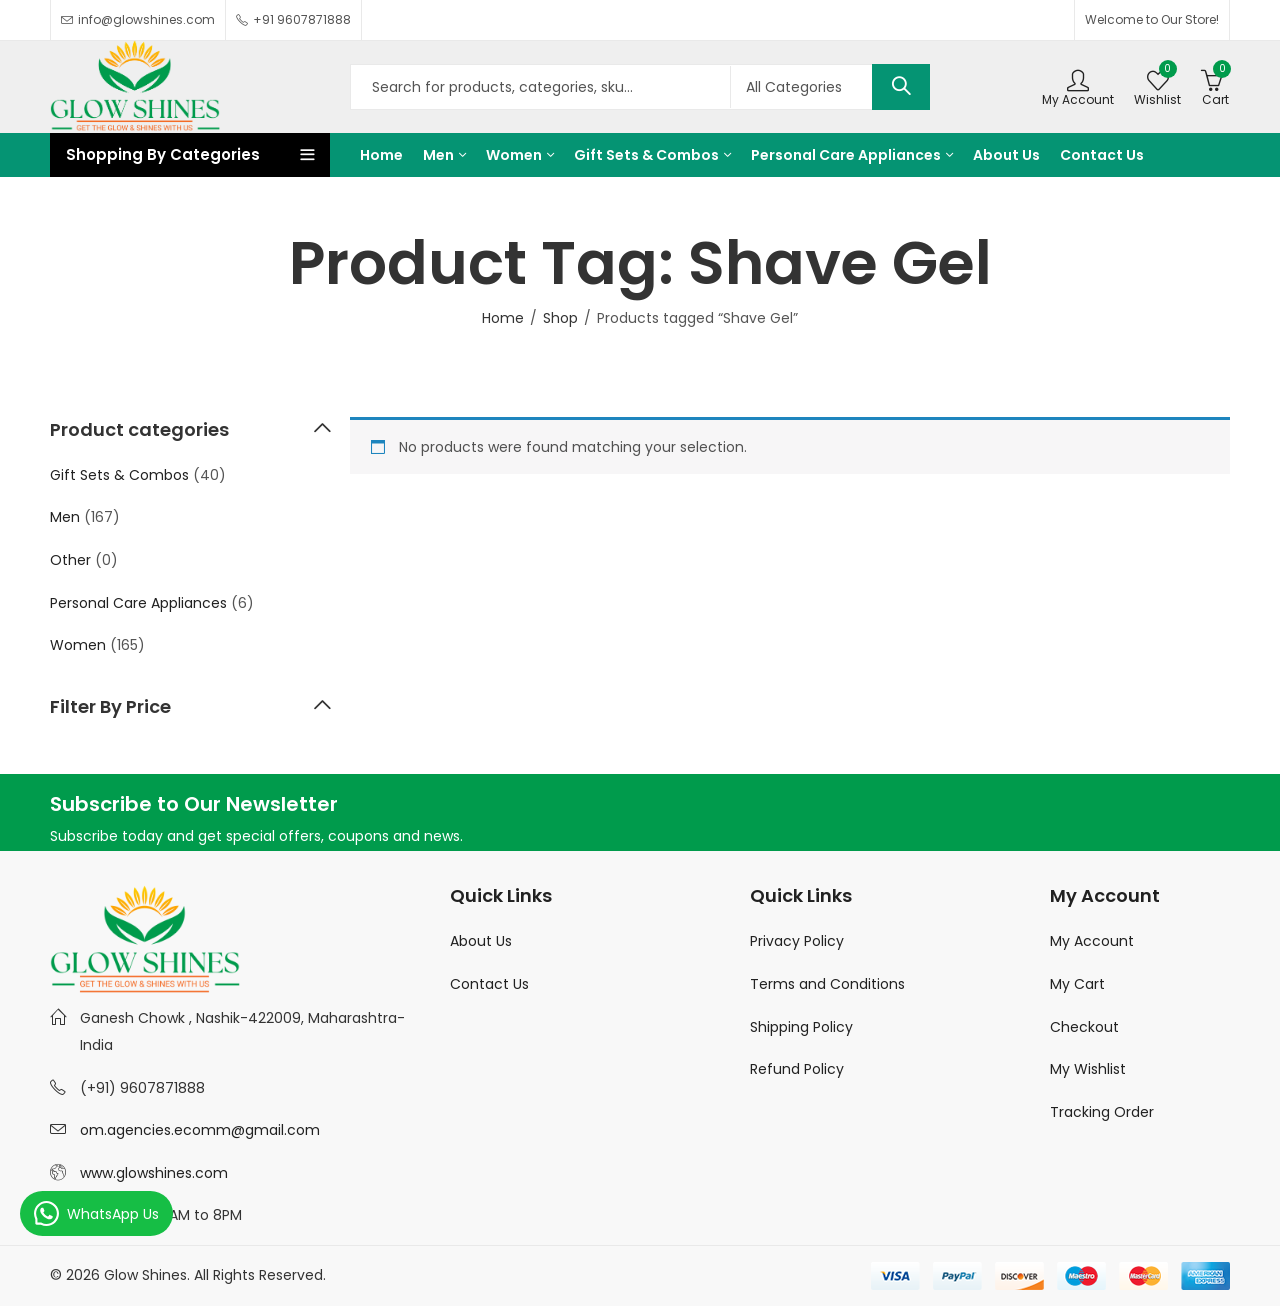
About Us (481, 941)
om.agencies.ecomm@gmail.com (200, 1130)
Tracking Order (1102, 1112)
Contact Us (489, 984)
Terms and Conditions (827, 984)
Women (78, 645)
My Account (1092, 941)
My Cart (1077, 984)
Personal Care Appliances (138, 603)
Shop (560, 318)
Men (65, 517)
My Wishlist (1088, 1069)
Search (901, 87)
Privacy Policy (797, 941)
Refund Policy (797, 1069)
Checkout (1084, 1027)
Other (70, 560)
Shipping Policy (801, 1027)
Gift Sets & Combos (119, 475)
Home (503, 318)
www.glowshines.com (154, 1173)
